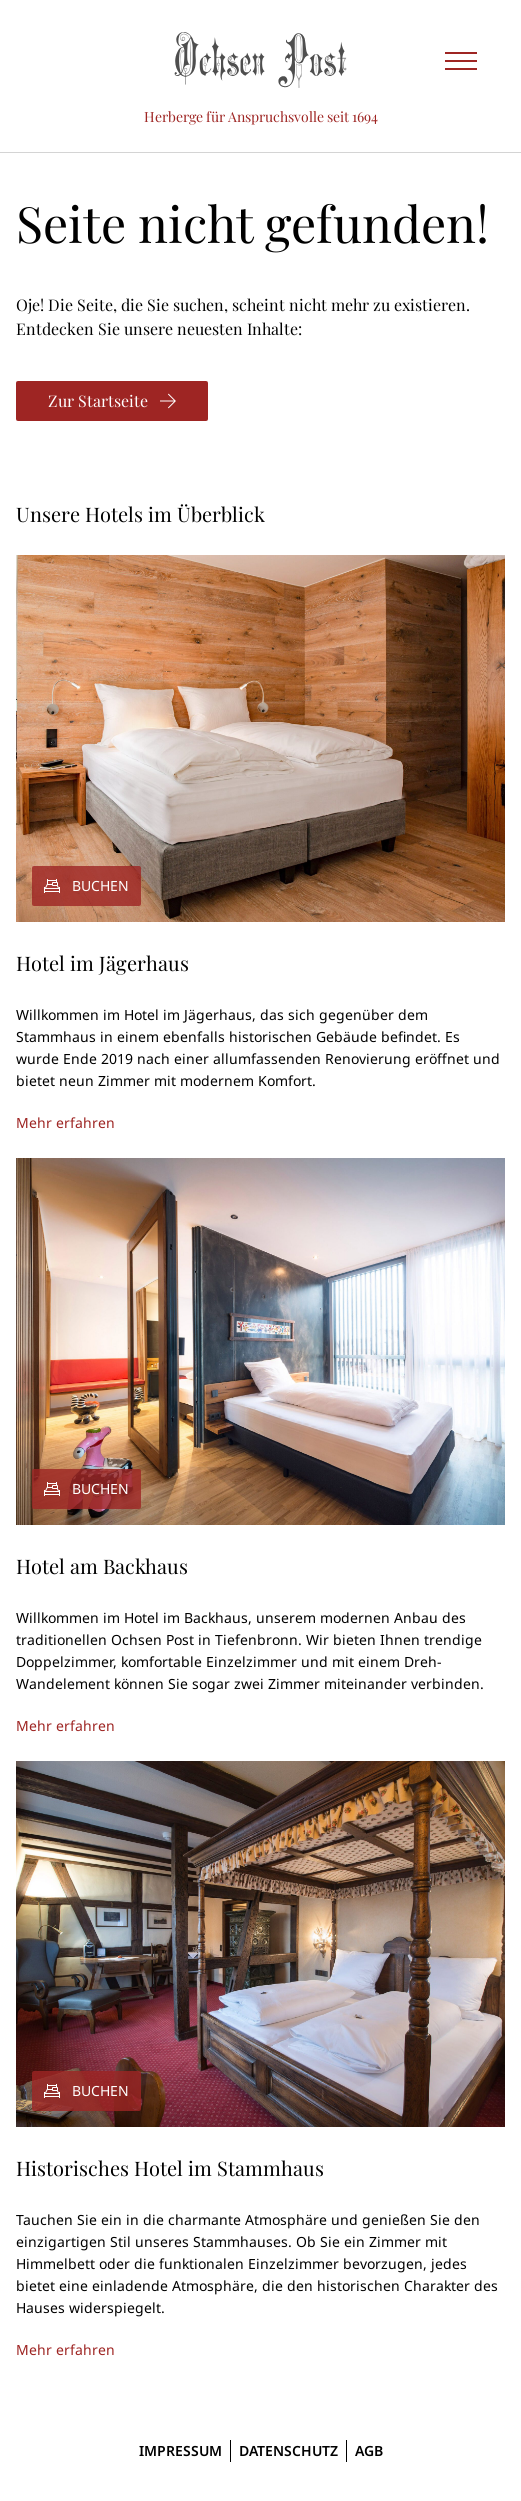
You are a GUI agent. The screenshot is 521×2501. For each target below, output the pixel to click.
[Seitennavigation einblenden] (461, 60)
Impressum (180, 2450)
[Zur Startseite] (112, 401)
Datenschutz (288, 2450)
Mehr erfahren (65, 1122)
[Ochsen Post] (261, 60)
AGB (369, 2450)
